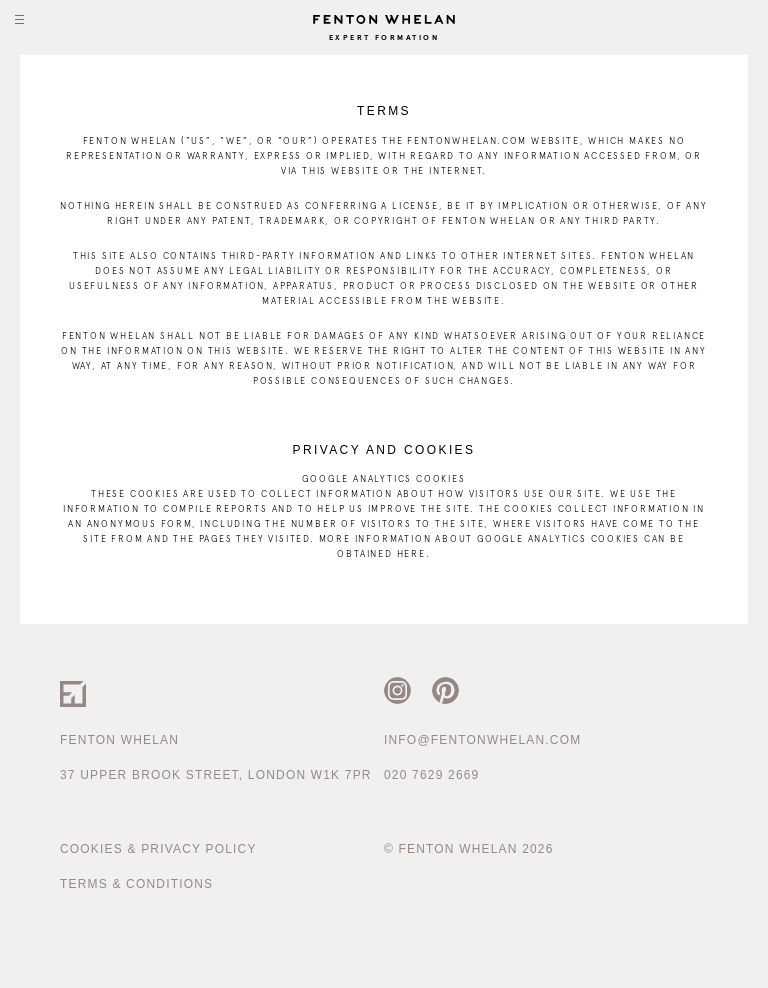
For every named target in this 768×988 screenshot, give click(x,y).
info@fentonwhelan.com (482, 740)
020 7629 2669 (431, 775)
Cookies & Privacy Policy (158, 849)
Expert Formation (384, 38)
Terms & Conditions (136, 884)
